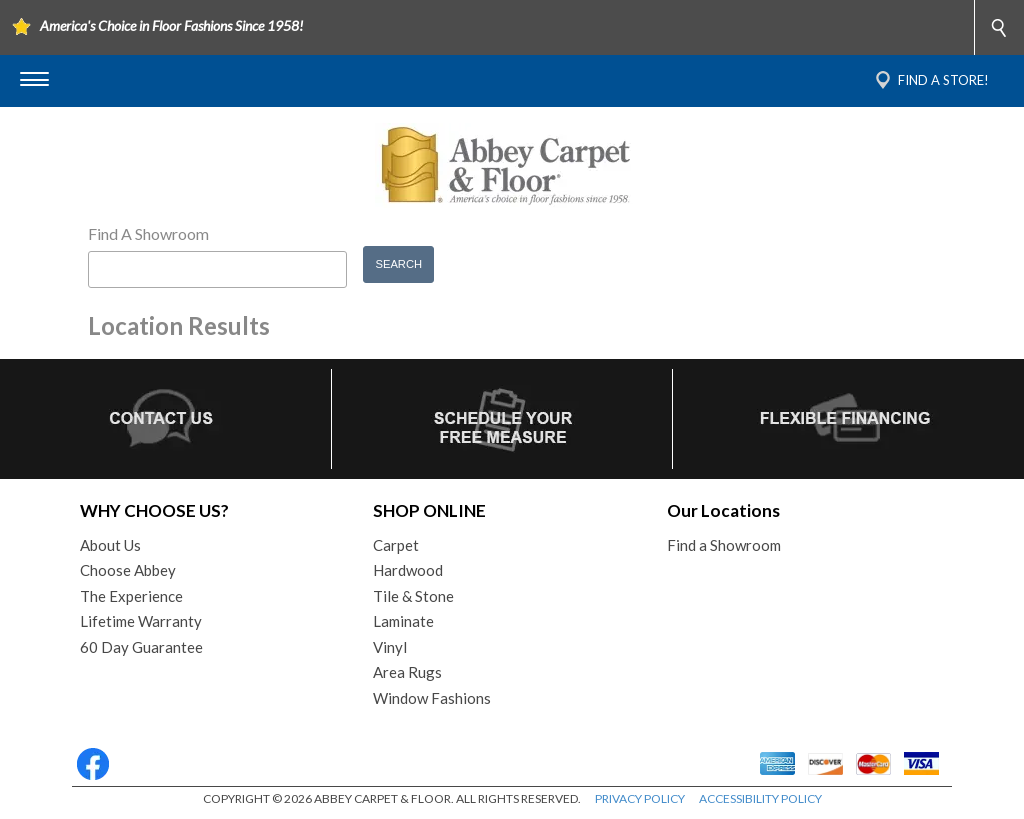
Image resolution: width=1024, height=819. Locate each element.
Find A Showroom (148, 233)
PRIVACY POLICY (640, 798)
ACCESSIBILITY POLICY (760, 798)
